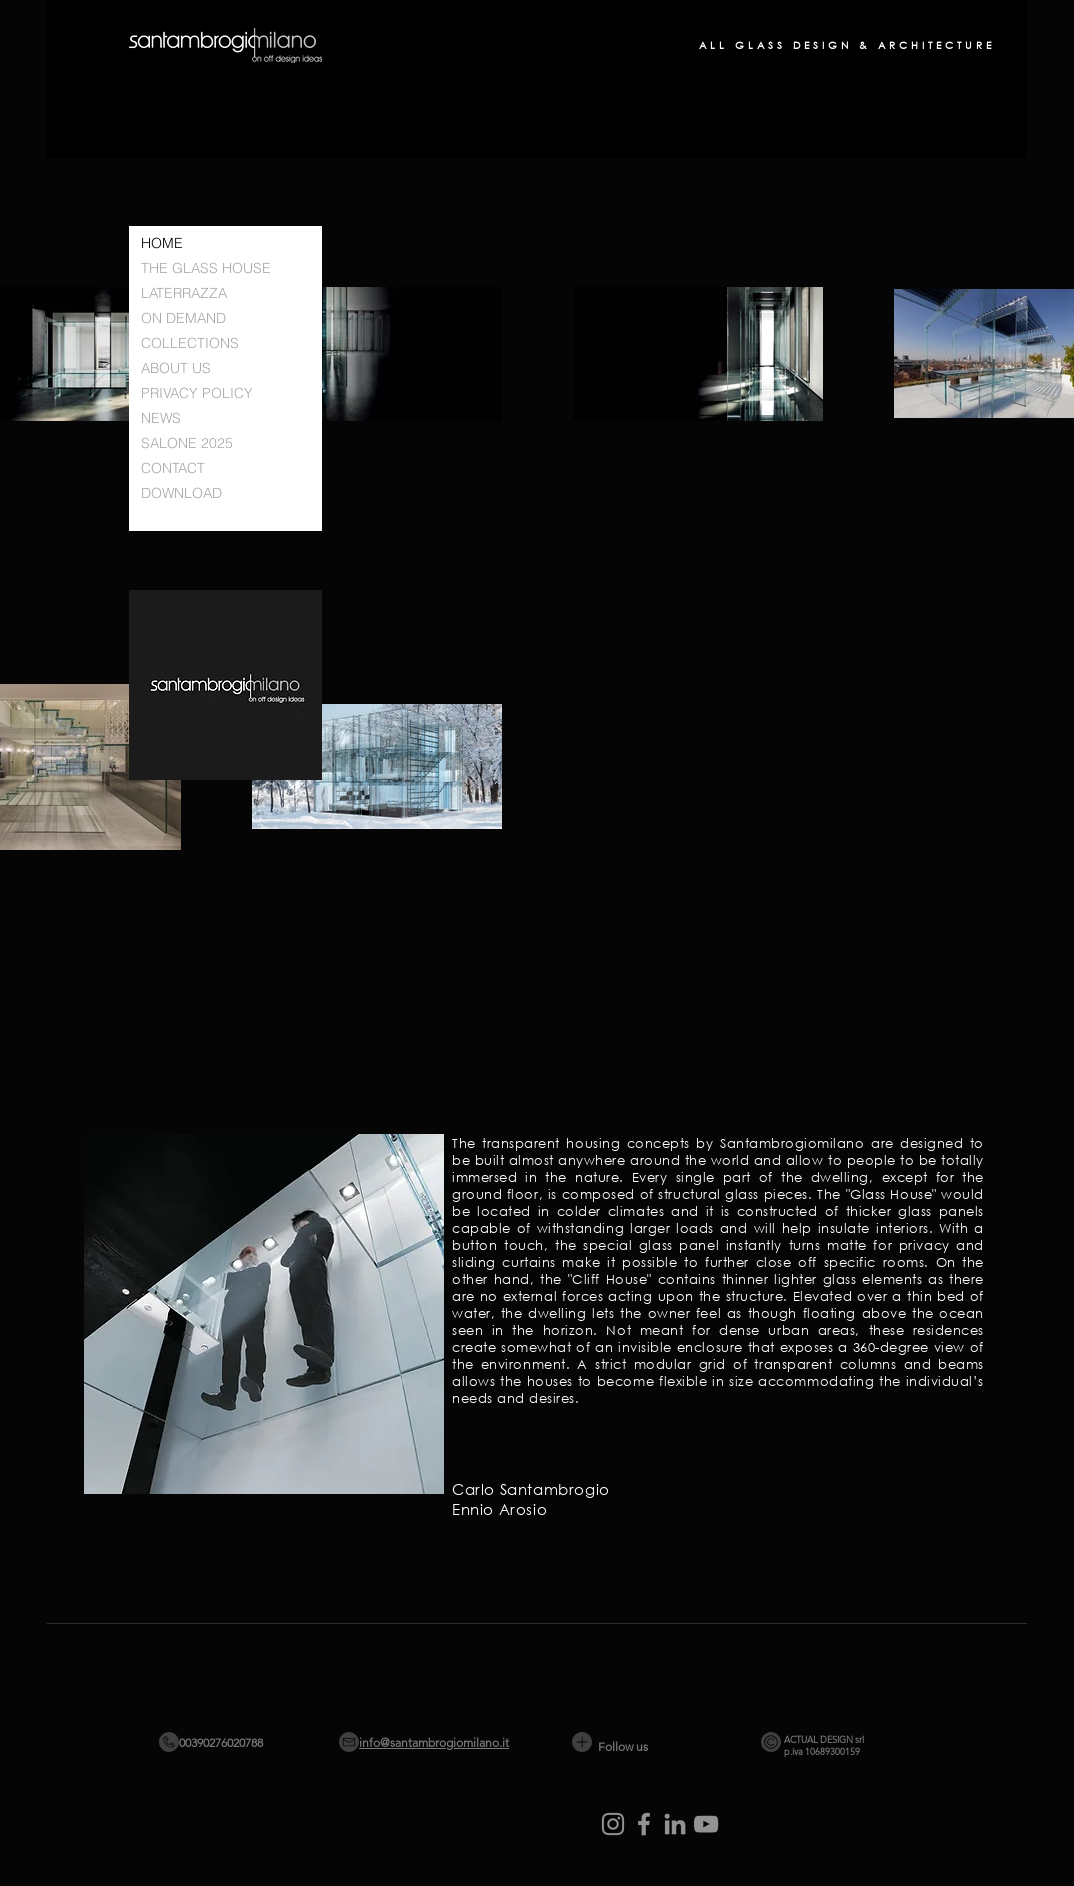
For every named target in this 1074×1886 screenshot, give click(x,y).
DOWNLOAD (181, 493)
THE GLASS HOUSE (206, 268)
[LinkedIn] (675, 1824)
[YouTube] (706, 1824)
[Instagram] (613, 1824)
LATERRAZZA (184, 293)
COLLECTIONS (190, 343)
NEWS (161, 418)
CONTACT (173, 468)
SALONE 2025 (187, 443)
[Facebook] (644, 1824)
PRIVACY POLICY (197, 393)
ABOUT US (176, 368)
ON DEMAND (183, 318)
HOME (162, 243)
